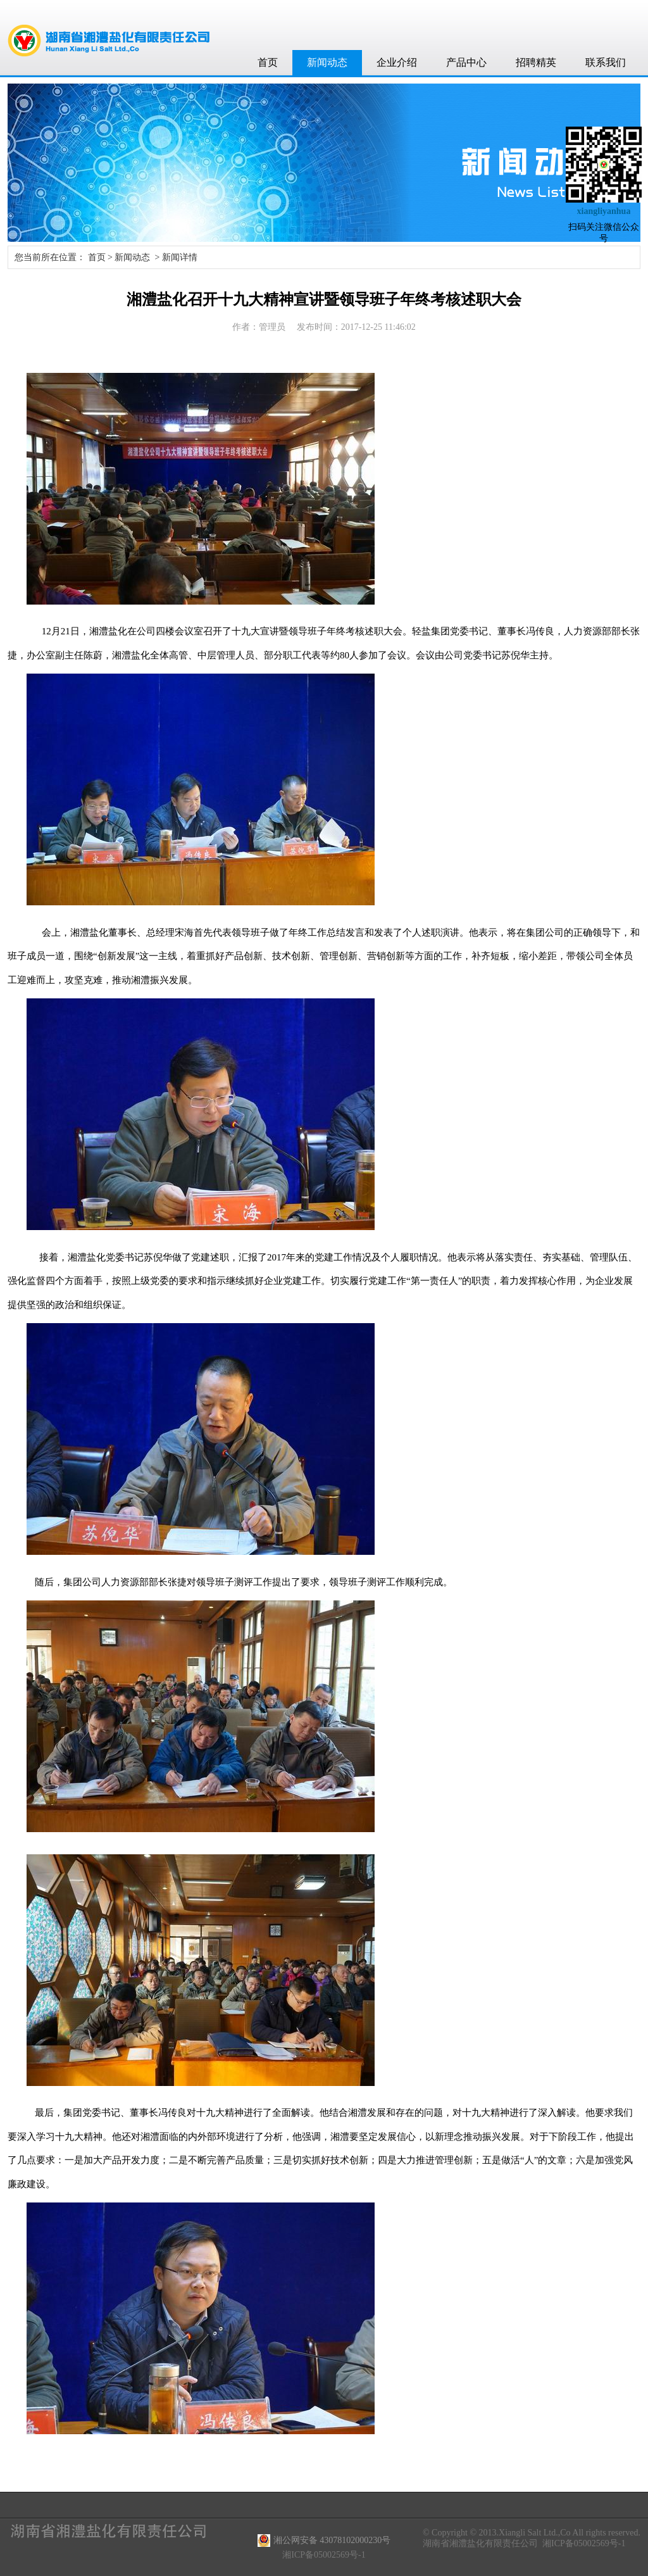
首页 (268, 62)
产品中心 (466, 62)
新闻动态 (327, 62)
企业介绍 (397, 62)
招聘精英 (536, 62)
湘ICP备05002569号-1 (583, 2543)
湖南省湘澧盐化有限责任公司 (480, 2543)
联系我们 (605, 62)
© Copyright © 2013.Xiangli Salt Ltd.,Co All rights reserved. (531, 2532)
